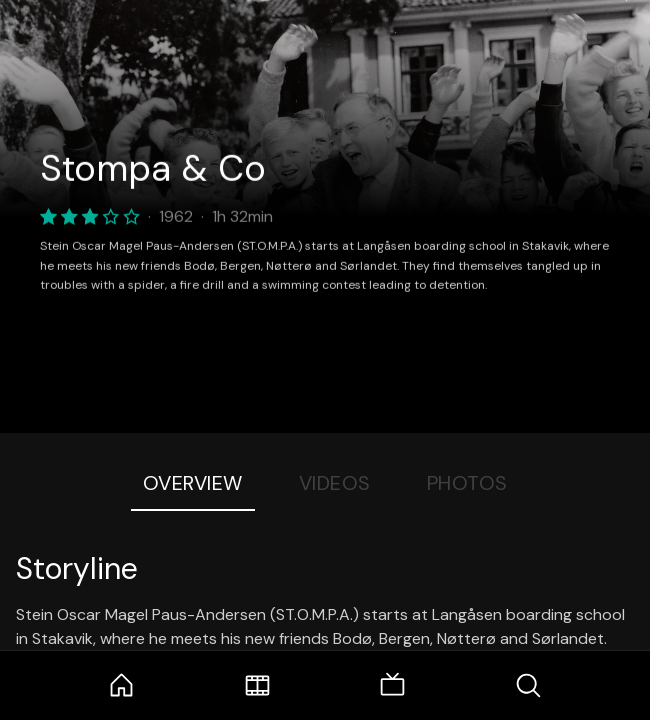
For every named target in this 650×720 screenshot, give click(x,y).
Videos (335, 483)
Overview (193, 483)
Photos (467, 483)
